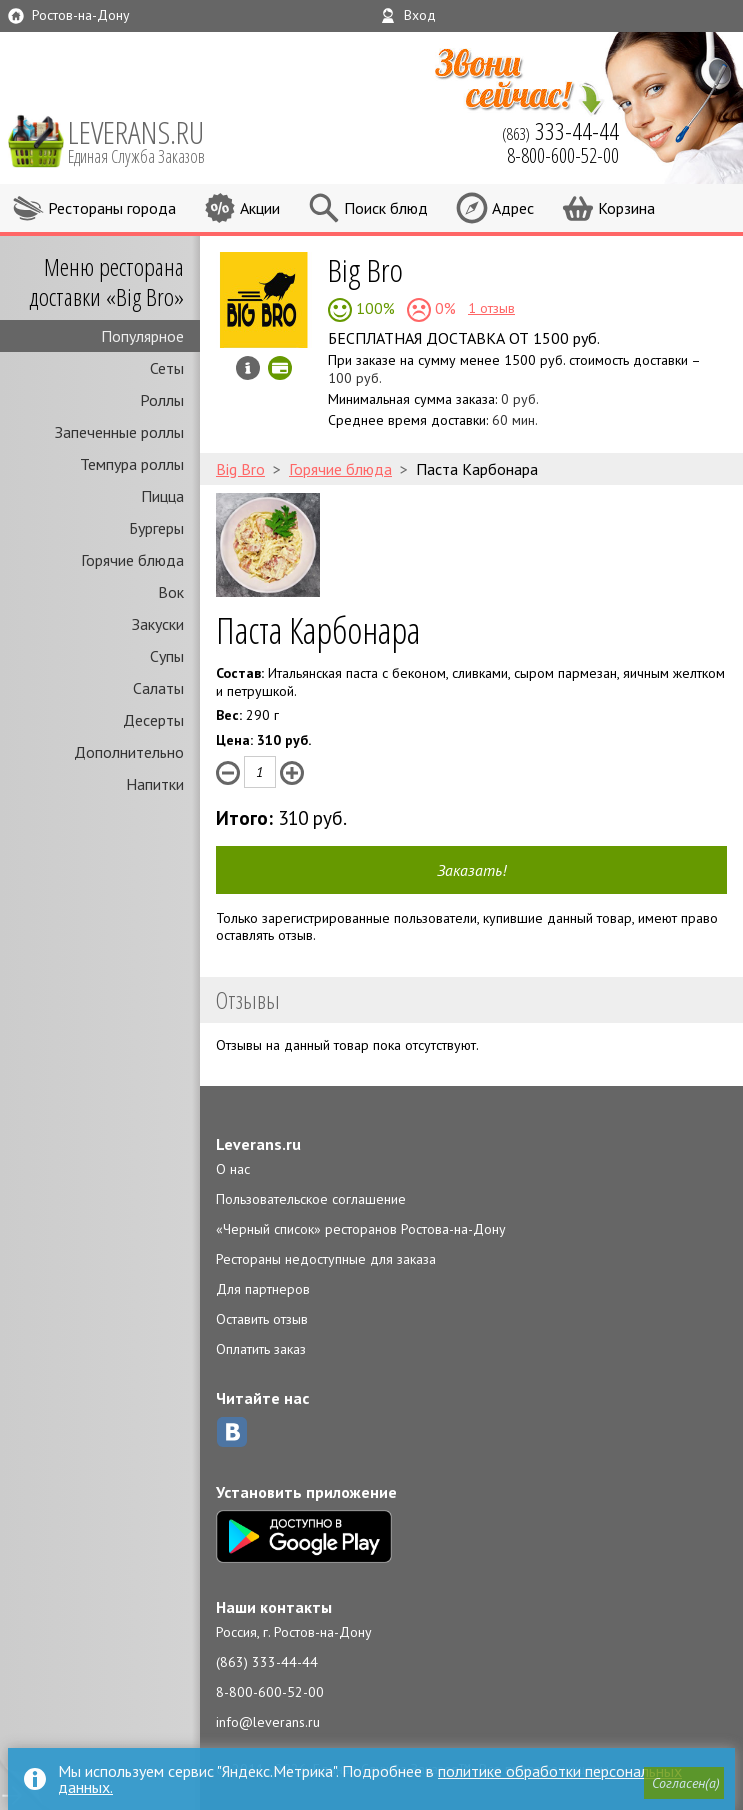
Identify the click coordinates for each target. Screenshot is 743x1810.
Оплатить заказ (261, 1349)
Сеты (167, 368)
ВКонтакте (232, 1432)
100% (373, 308)
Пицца (162, 496)
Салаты (158, 688)
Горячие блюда (132, 560)
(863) (560, 131)
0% (443, 308)
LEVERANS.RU (150, 140)
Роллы (162, 400)
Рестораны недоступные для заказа (326, 1259)
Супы (167, 656)
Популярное (142, 336)
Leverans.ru (258, 1144)
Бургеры (156, 528)
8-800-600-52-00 (270, 1692)
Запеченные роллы (119, 432)
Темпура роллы (132, 464)
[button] (684, 1784)
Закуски (158, 624)
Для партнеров (263, 1289)
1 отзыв (491, 308)
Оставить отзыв (262, 1319)
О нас (233, 1169)
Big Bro (365, 269)
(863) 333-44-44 (267, 1662)
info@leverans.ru (268, 1722)
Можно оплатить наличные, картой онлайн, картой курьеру (280, 368)
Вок (171, 592)
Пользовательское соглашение (311, 1199)
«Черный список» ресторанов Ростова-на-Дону (361, 1229)
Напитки (155, 784)
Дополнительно (129, 752)
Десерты (153, 720)
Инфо (248, 368)
